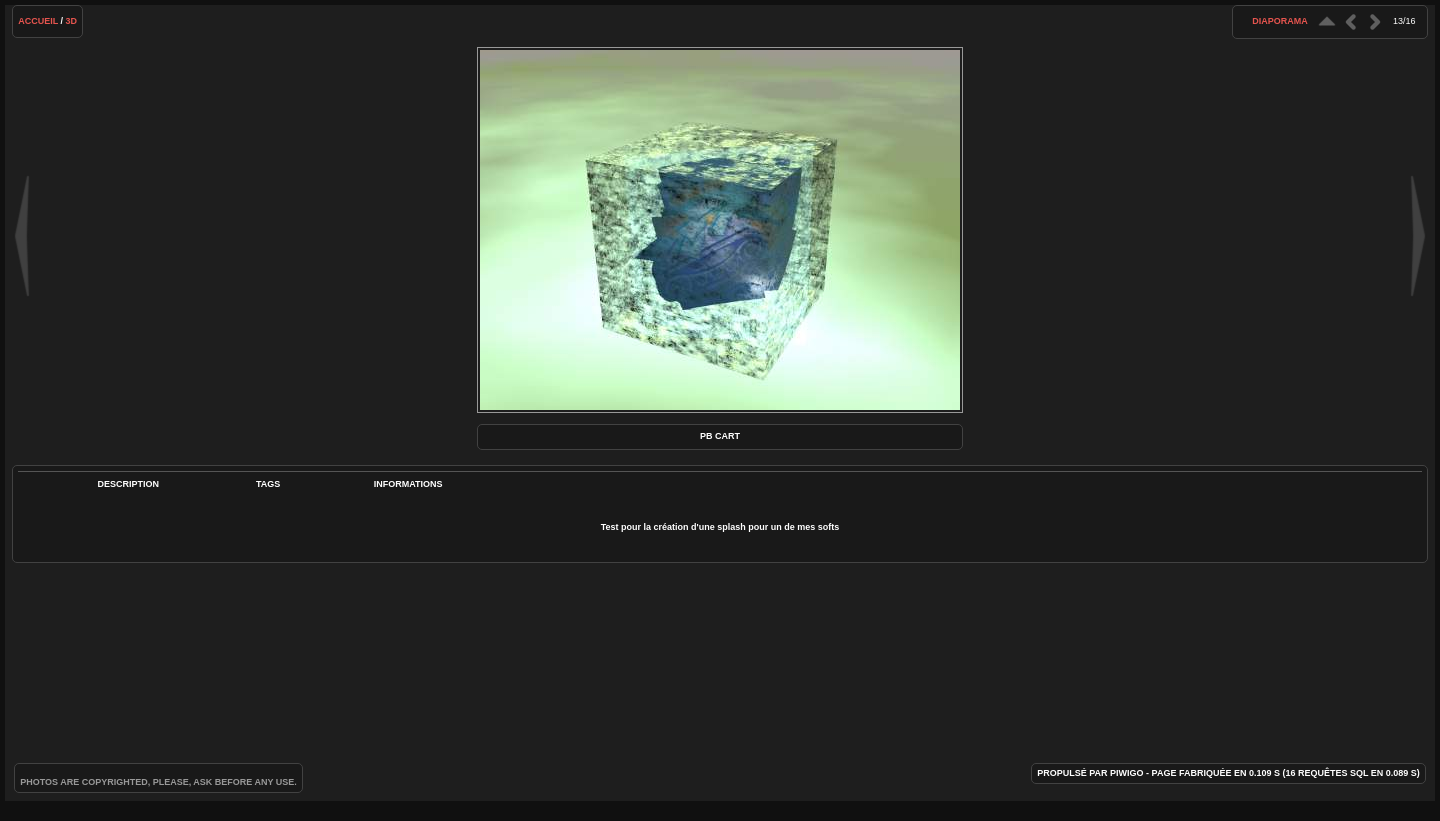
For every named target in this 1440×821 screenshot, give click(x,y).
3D (72, 21)
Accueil (38, 21)
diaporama (1280, 21)
